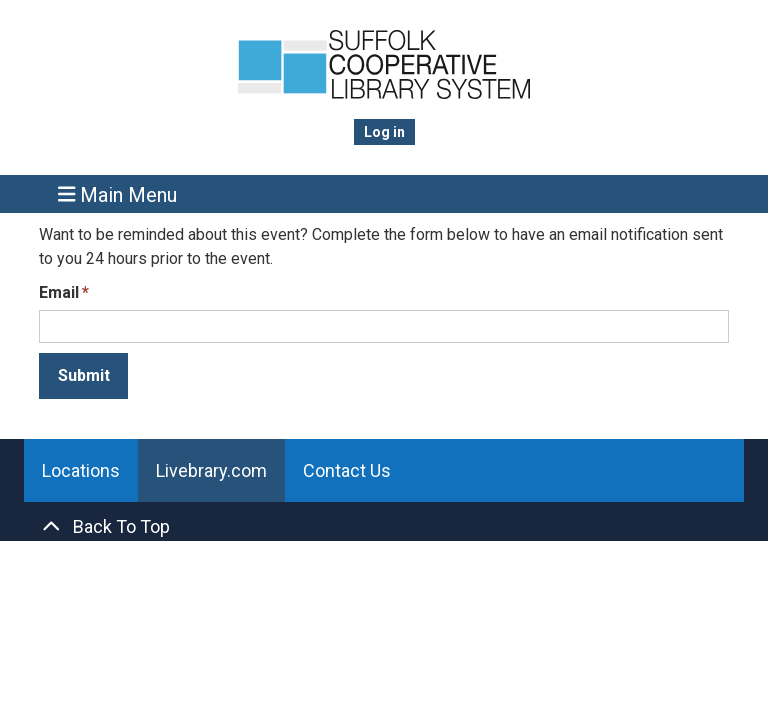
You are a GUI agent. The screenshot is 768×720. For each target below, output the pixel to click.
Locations (81, 470)
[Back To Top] (384, 526)
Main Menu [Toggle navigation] (118, 194)
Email (59, 292)
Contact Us (347, 470)
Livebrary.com (211, 470)
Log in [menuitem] (384, 132)
